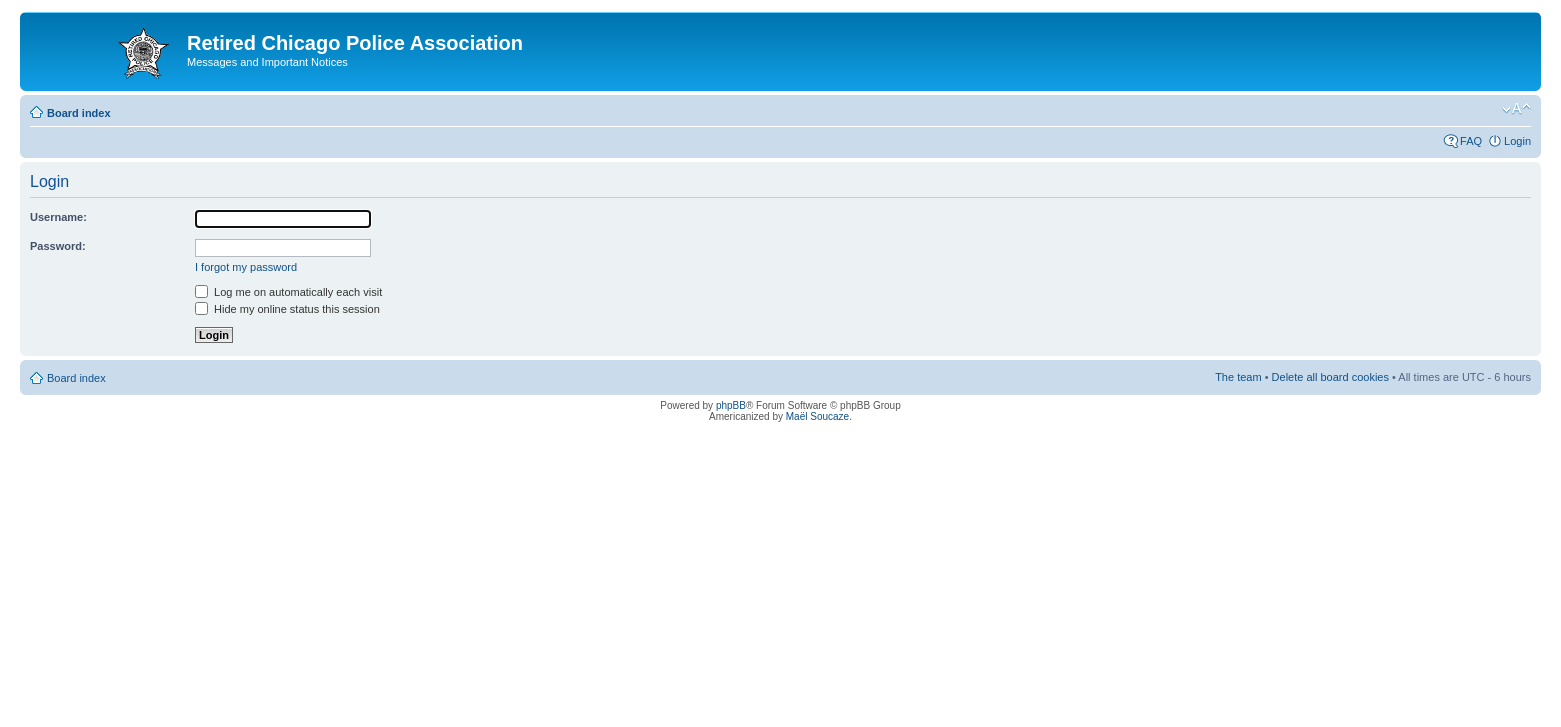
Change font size (1516, 109)
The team (1238, 377)
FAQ (1471, 141)
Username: (58, 217)
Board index (79, 113)
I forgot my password (246, 267)
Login (1517, 141)
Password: (58, 246)
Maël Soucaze (817, 416)
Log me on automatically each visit (288, 292)
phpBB (731, 405)
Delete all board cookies (1330, 377)
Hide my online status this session (287, 309)
